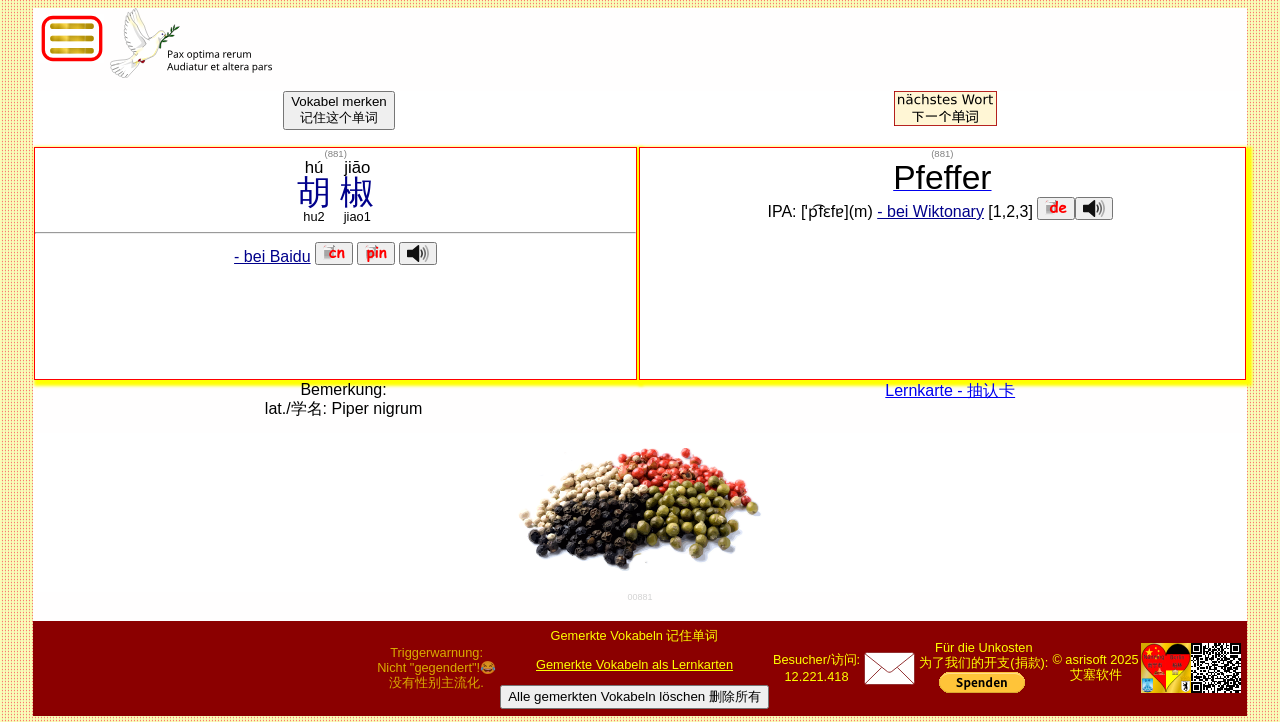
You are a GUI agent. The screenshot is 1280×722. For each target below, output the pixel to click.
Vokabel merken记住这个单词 (339, 109)
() (335, 153)
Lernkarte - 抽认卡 (950, 390)
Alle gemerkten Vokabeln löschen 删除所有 (634, 696)
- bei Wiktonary (930, 211)
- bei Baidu (272, 256)
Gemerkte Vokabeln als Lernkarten (634, 664)
